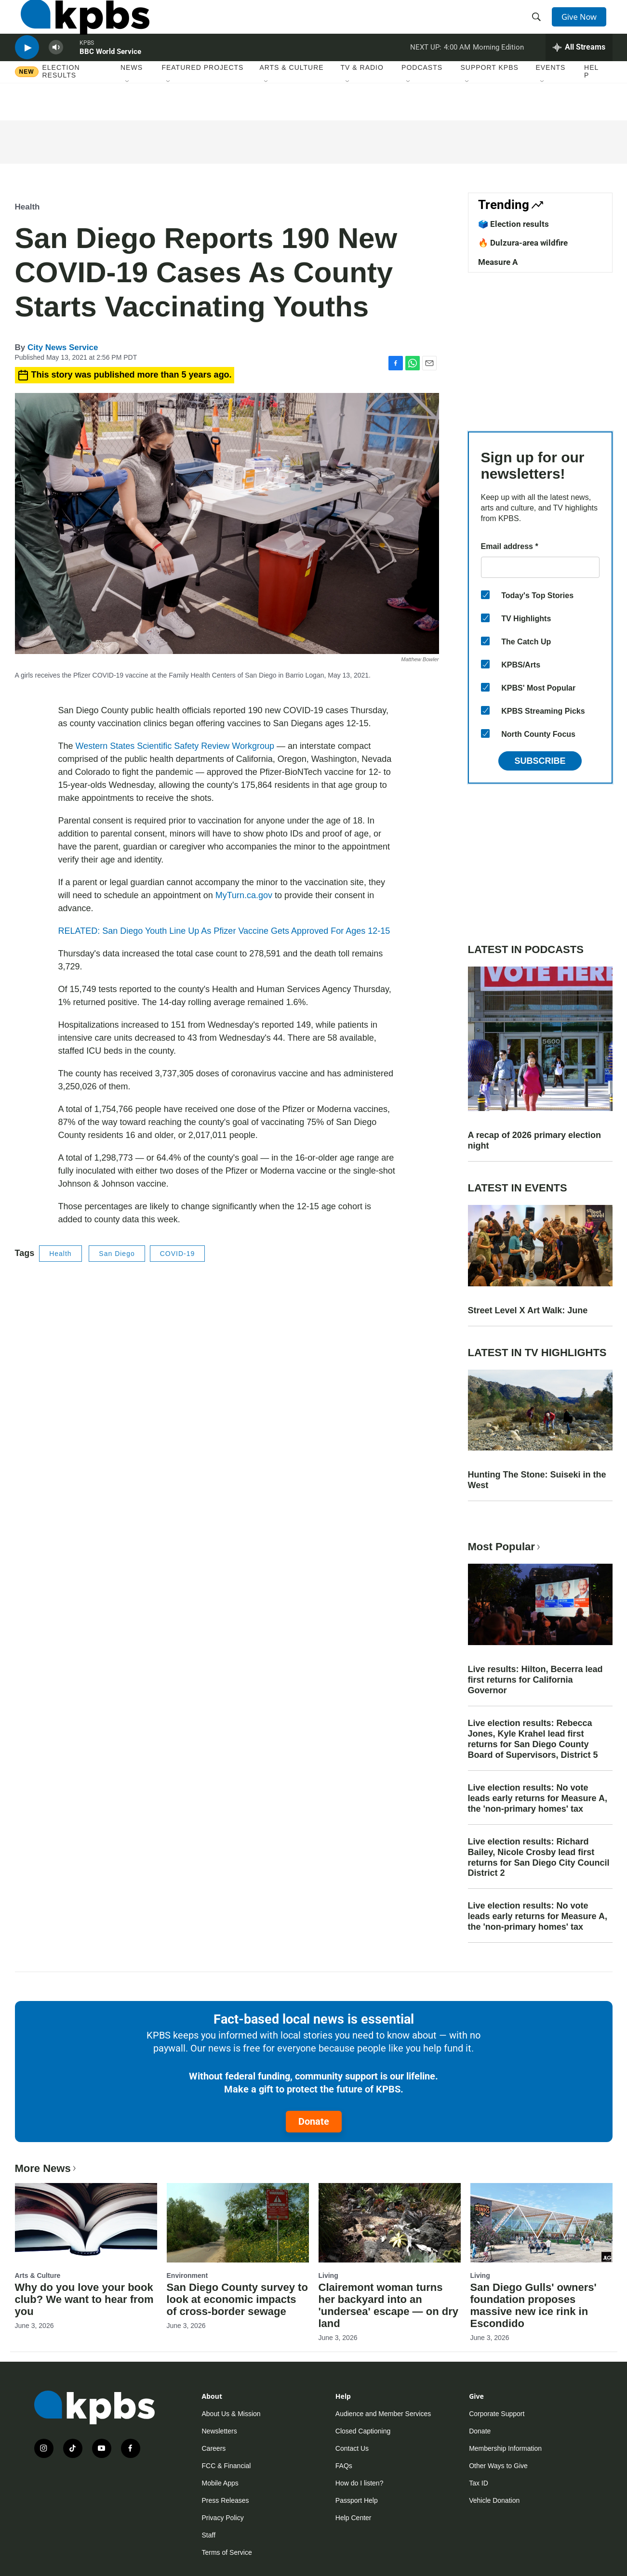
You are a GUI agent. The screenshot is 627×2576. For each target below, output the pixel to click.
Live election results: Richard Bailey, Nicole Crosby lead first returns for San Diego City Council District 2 (539, 1857)
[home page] (79, 25)
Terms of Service (227, 2552)
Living (328, 2275)
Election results (61, 99)
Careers (214, 2448)
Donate (313, 2121)
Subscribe (539, 761)
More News (46, 2168)
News (131, 96)
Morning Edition (498, 69)
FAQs (343, 2466)
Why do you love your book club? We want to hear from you (84, 2299)
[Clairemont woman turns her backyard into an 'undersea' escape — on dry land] (390, 2222)
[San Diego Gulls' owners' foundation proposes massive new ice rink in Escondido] (541, 2222)
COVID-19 (177, 1253)
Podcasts (421, 96)
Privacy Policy (223, 2518)
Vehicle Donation (494, 2500)
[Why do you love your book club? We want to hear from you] (86, 2222)
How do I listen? (359, 2483)
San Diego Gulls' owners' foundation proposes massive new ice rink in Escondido (533, 2305)
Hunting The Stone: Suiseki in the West (537, 1480)
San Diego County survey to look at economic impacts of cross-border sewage (237, 2299)
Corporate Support (496, 2414)
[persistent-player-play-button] (27, 70)
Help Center (353, 2518)
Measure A (498, 262)
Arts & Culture (291, 96)
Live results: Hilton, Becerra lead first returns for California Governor (535, 1679)
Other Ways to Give (498, 2466)
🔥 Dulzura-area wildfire (523, 243)
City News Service (62, 347)
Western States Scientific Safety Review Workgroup (175, 746)
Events (550, 96)
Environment (187, 2275)
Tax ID (478, 2483)
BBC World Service (110, 74)
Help (591, 99)
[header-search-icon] (539, 25)
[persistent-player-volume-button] (56, 70)
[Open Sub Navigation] (128, 110)
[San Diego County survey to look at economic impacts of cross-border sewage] (238, 2222)
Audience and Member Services (383, 2414)
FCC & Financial (226, 2466)
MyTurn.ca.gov (243, 895)
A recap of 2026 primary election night (534, 1140)
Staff (209, 2535)
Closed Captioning (362, 2431)
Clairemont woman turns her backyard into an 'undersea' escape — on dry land (388, 2305)
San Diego (116, 1253)
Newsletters (219, 2431)
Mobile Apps (220, 2483)
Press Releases (225, 2500)
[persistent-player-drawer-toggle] (579, 70)
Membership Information (505, 2448)
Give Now (583, 25)
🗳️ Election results (513, 224)
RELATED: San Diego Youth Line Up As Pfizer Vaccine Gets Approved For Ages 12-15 (224, 931)
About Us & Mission (231, 2414)
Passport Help (356, 2500)
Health (27, 206)
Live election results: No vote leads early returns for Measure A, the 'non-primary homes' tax (537, 1798)
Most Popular (505, 1547)
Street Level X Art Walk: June (528, 1310)
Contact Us (352, 2448)
